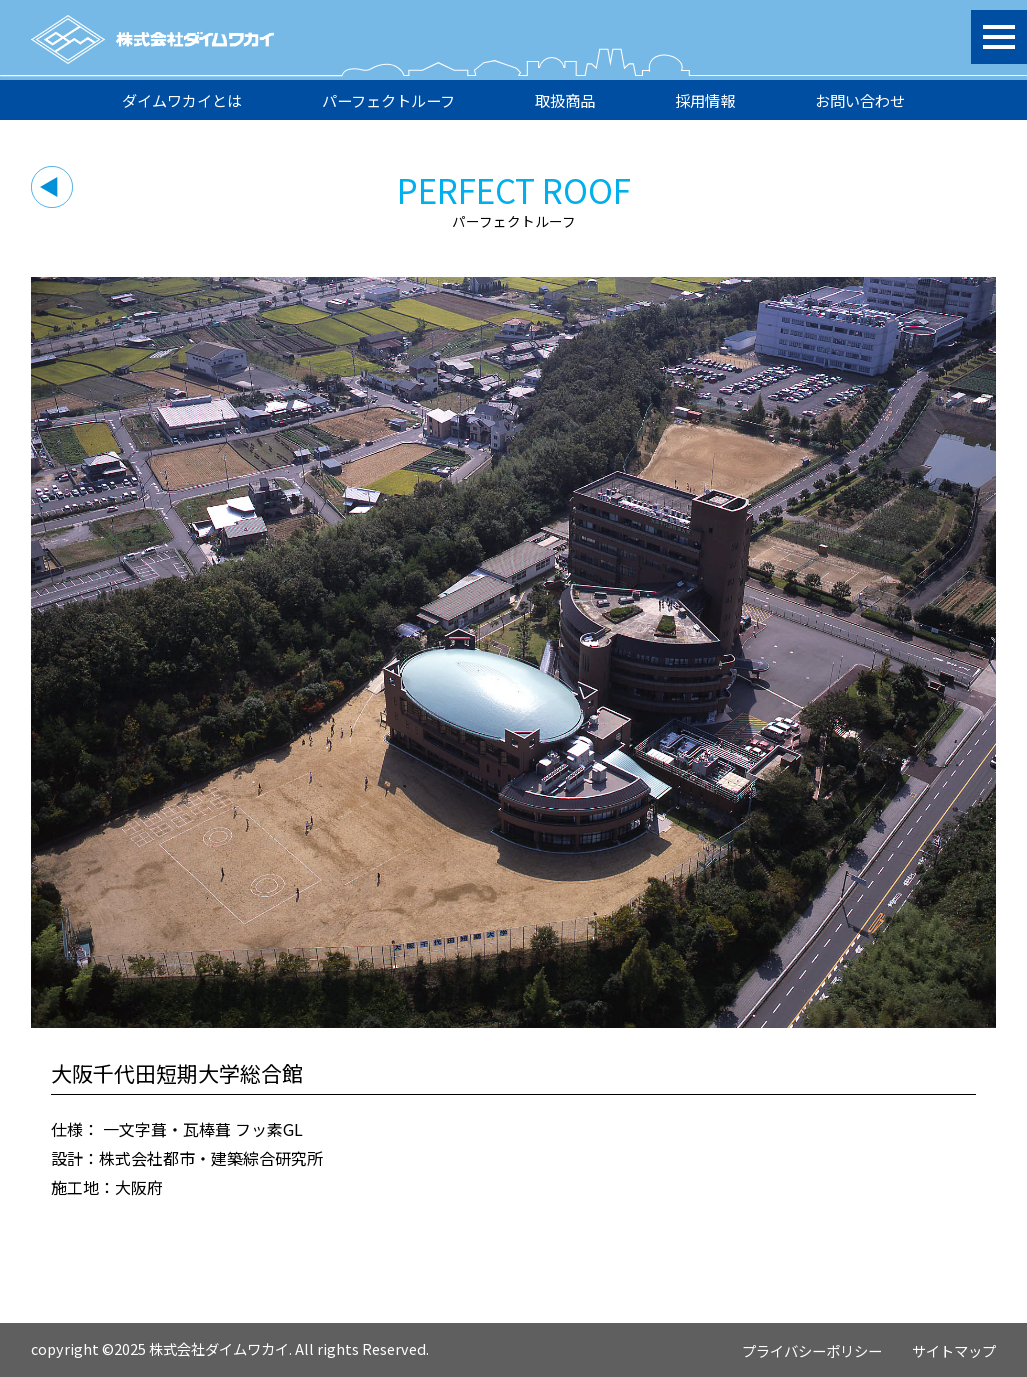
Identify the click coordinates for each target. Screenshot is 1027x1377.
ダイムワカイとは (182, 100)
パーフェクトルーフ (388, 100)
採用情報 (705, 100)
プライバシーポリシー (812, 1350)
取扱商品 (565, 100)
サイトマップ (954, 1350)
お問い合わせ (860, 100)
